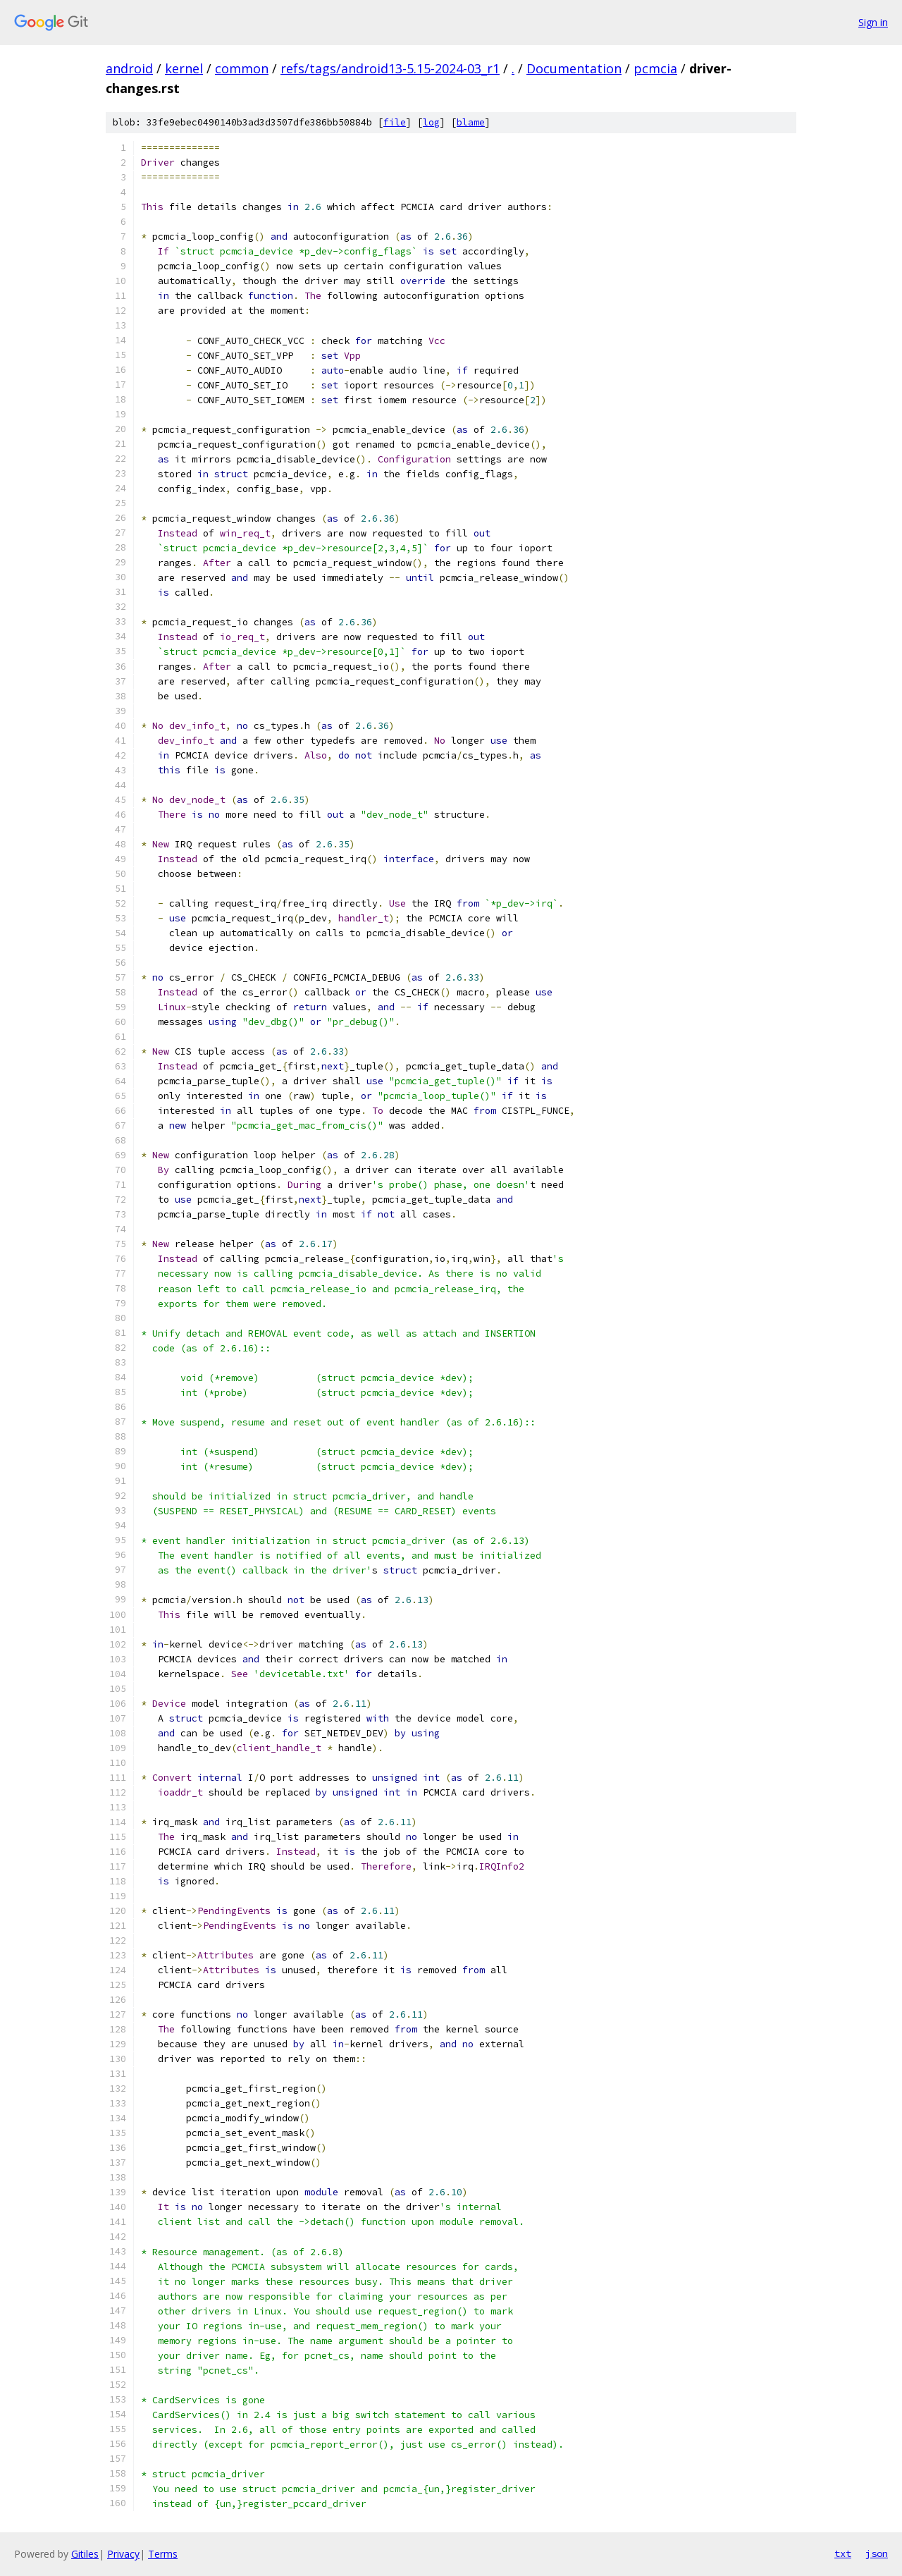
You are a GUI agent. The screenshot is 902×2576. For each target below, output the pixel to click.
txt (842, 2553)
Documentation (574, 68)
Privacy (123, 2553)
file (394, 122)
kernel (184, 68)
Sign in (873, 22)
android (129, 68)
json (876, 2553)
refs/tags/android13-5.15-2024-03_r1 (390, 68)
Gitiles (85, 2553)
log (431, 122)
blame (471, 122)
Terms (163, 2553)
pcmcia (655, 68)
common (241, 68)
